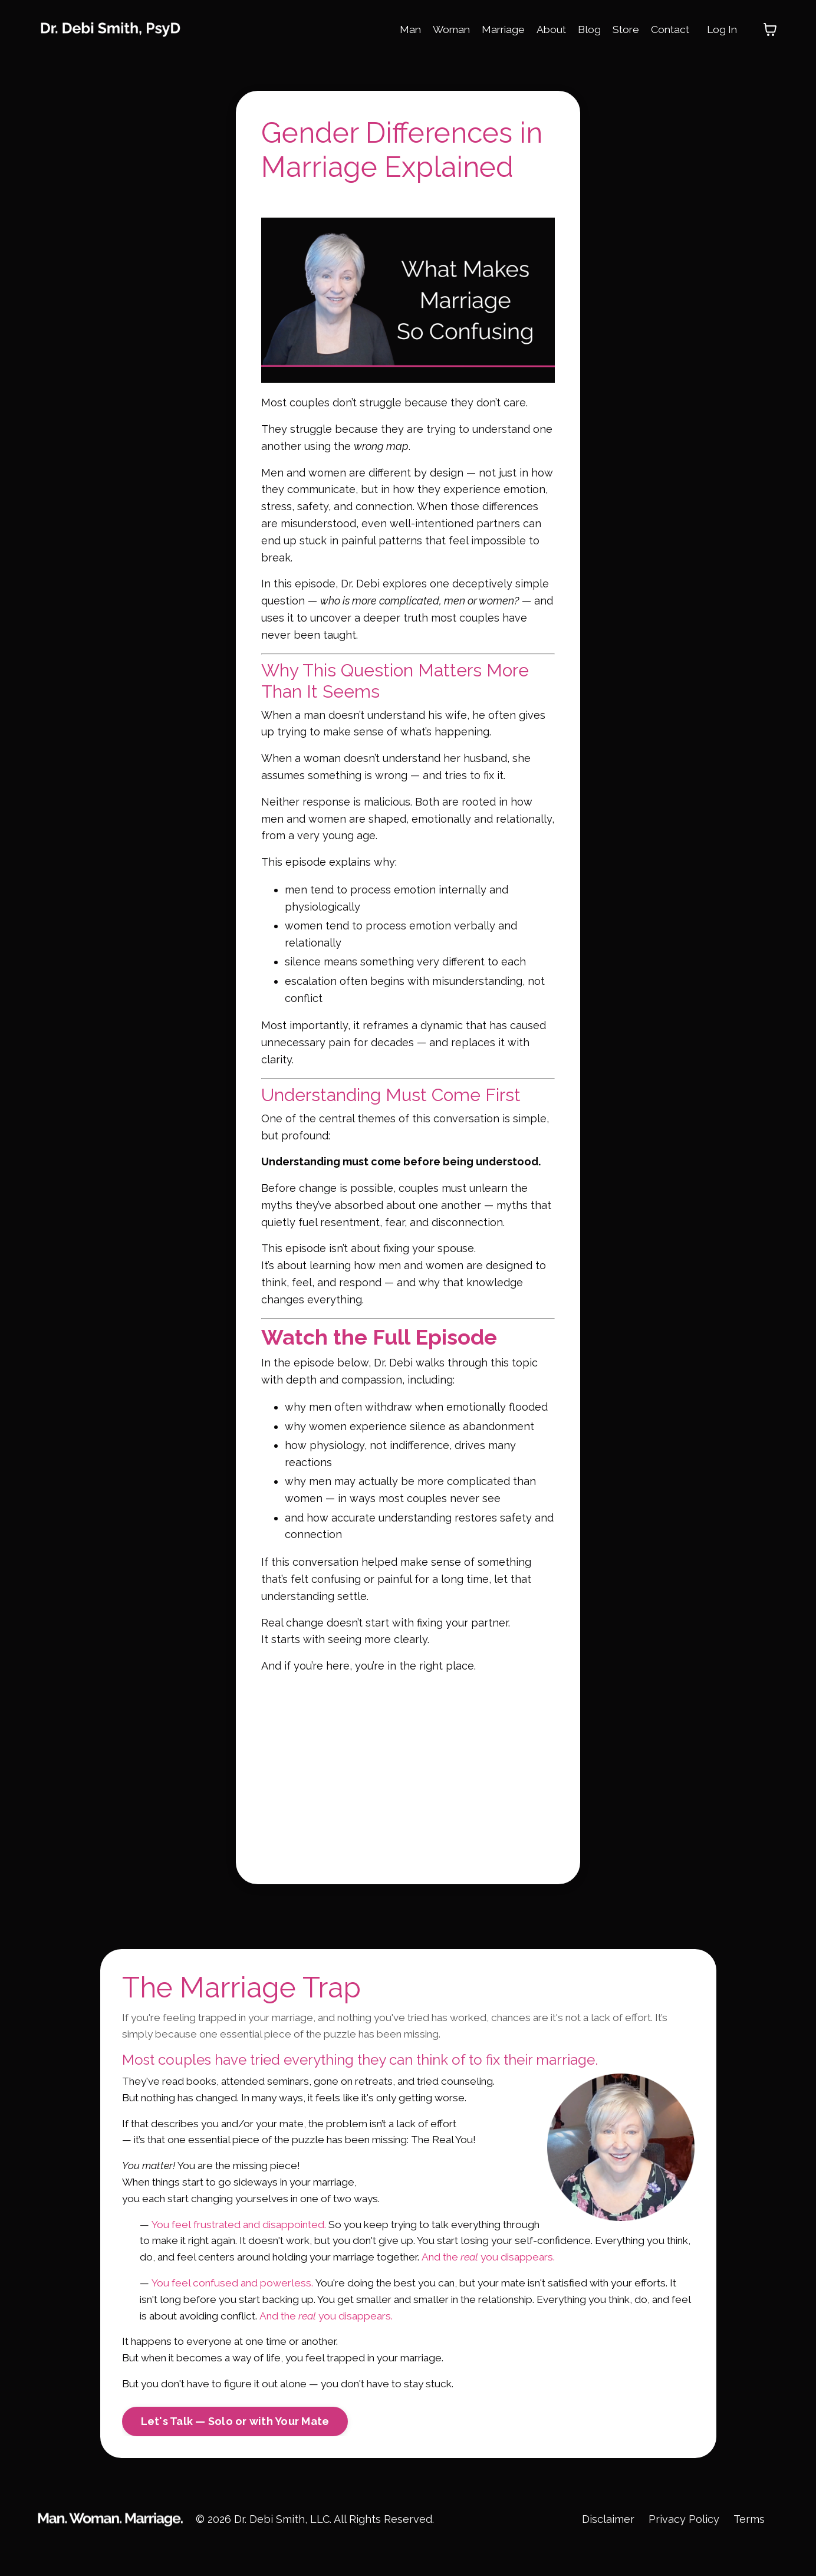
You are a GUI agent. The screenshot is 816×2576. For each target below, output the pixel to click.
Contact (667, 28)
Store (622, 28)
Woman (442, 28)
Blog (584, 28)
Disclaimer (607, 2546)
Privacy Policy (683, 2546)
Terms (749, 2546)
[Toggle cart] (770, 28)
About (546, 28)
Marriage (496, 28)
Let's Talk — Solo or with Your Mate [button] (235, 2449)
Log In (721, 28)
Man (401, 28)
